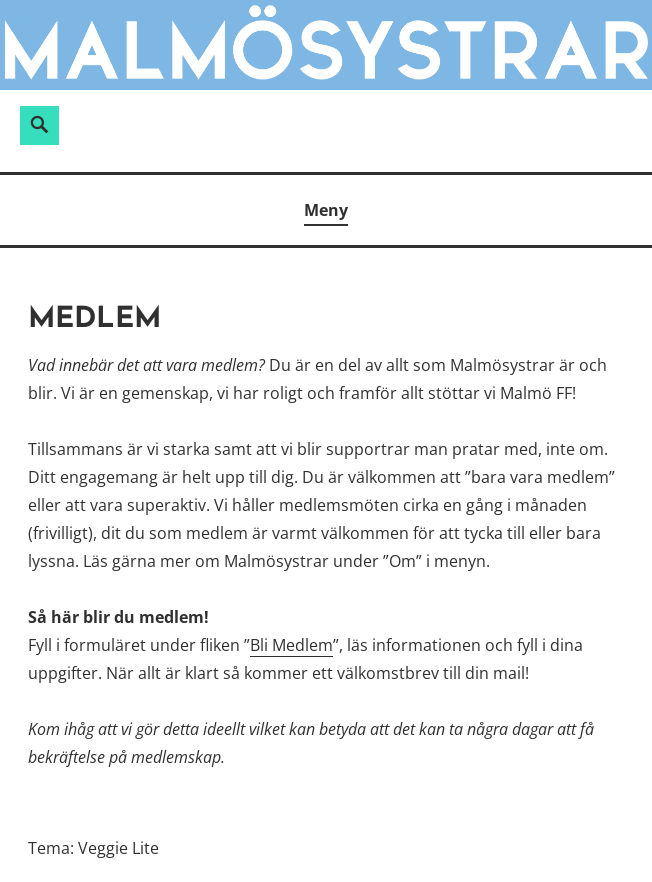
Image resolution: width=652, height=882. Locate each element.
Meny (326, 210)
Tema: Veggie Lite (93, 848)
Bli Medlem (291, 645)
